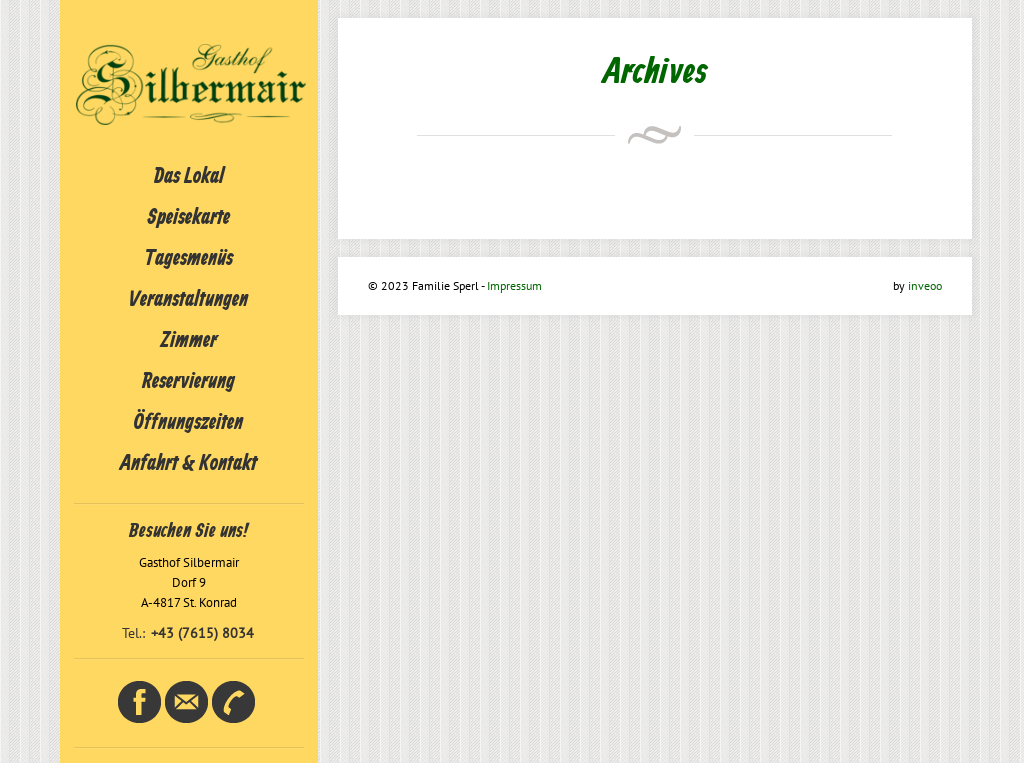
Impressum (514, 285)
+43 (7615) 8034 (202, 633)
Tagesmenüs (189, 259)
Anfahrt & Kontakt (188, 464)
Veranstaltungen (188, 300)
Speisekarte (188, 218)
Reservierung (188, 382)
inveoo (925, 285)
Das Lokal (189, 177)
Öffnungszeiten (188, 423)
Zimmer (188, 341)
